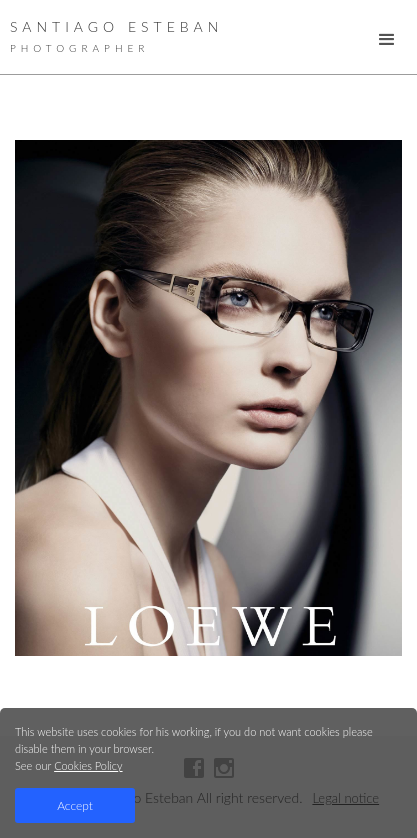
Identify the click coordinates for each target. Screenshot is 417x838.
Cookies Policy (88, 765)
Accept (75, 805)
